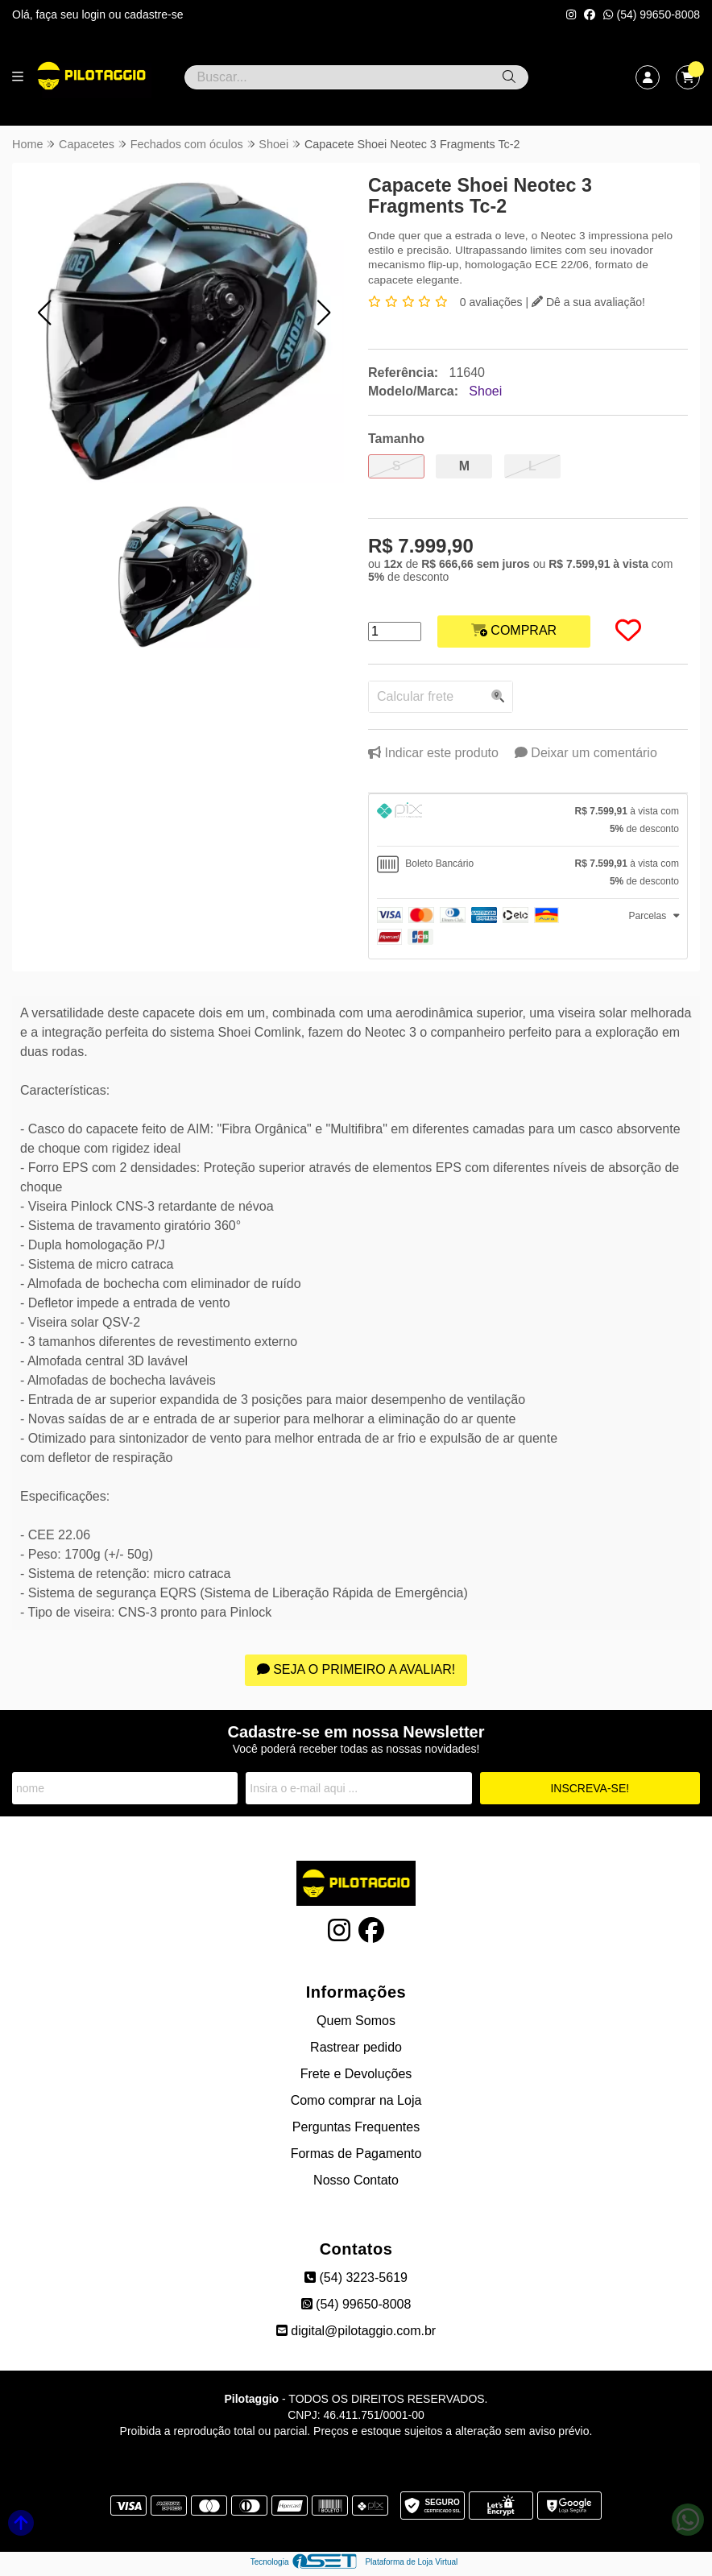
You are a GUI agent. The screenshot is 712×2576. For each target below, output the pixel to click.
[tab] (528, 820)
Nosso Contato (356, 2180)
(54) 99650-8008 (651, 14)
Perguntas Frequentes (356, 2127)
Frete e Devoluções (356, 2074)
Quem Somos (356, 2020)
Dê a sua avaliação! (588, 302)
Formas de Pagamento (356, 2153)
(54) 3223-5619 (356, 2277)
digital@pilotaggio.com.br (356, 2331)
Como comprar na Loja (356, 2100)
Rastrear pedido (356, 2047)
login (94, 14)
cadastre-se (153, 14)
